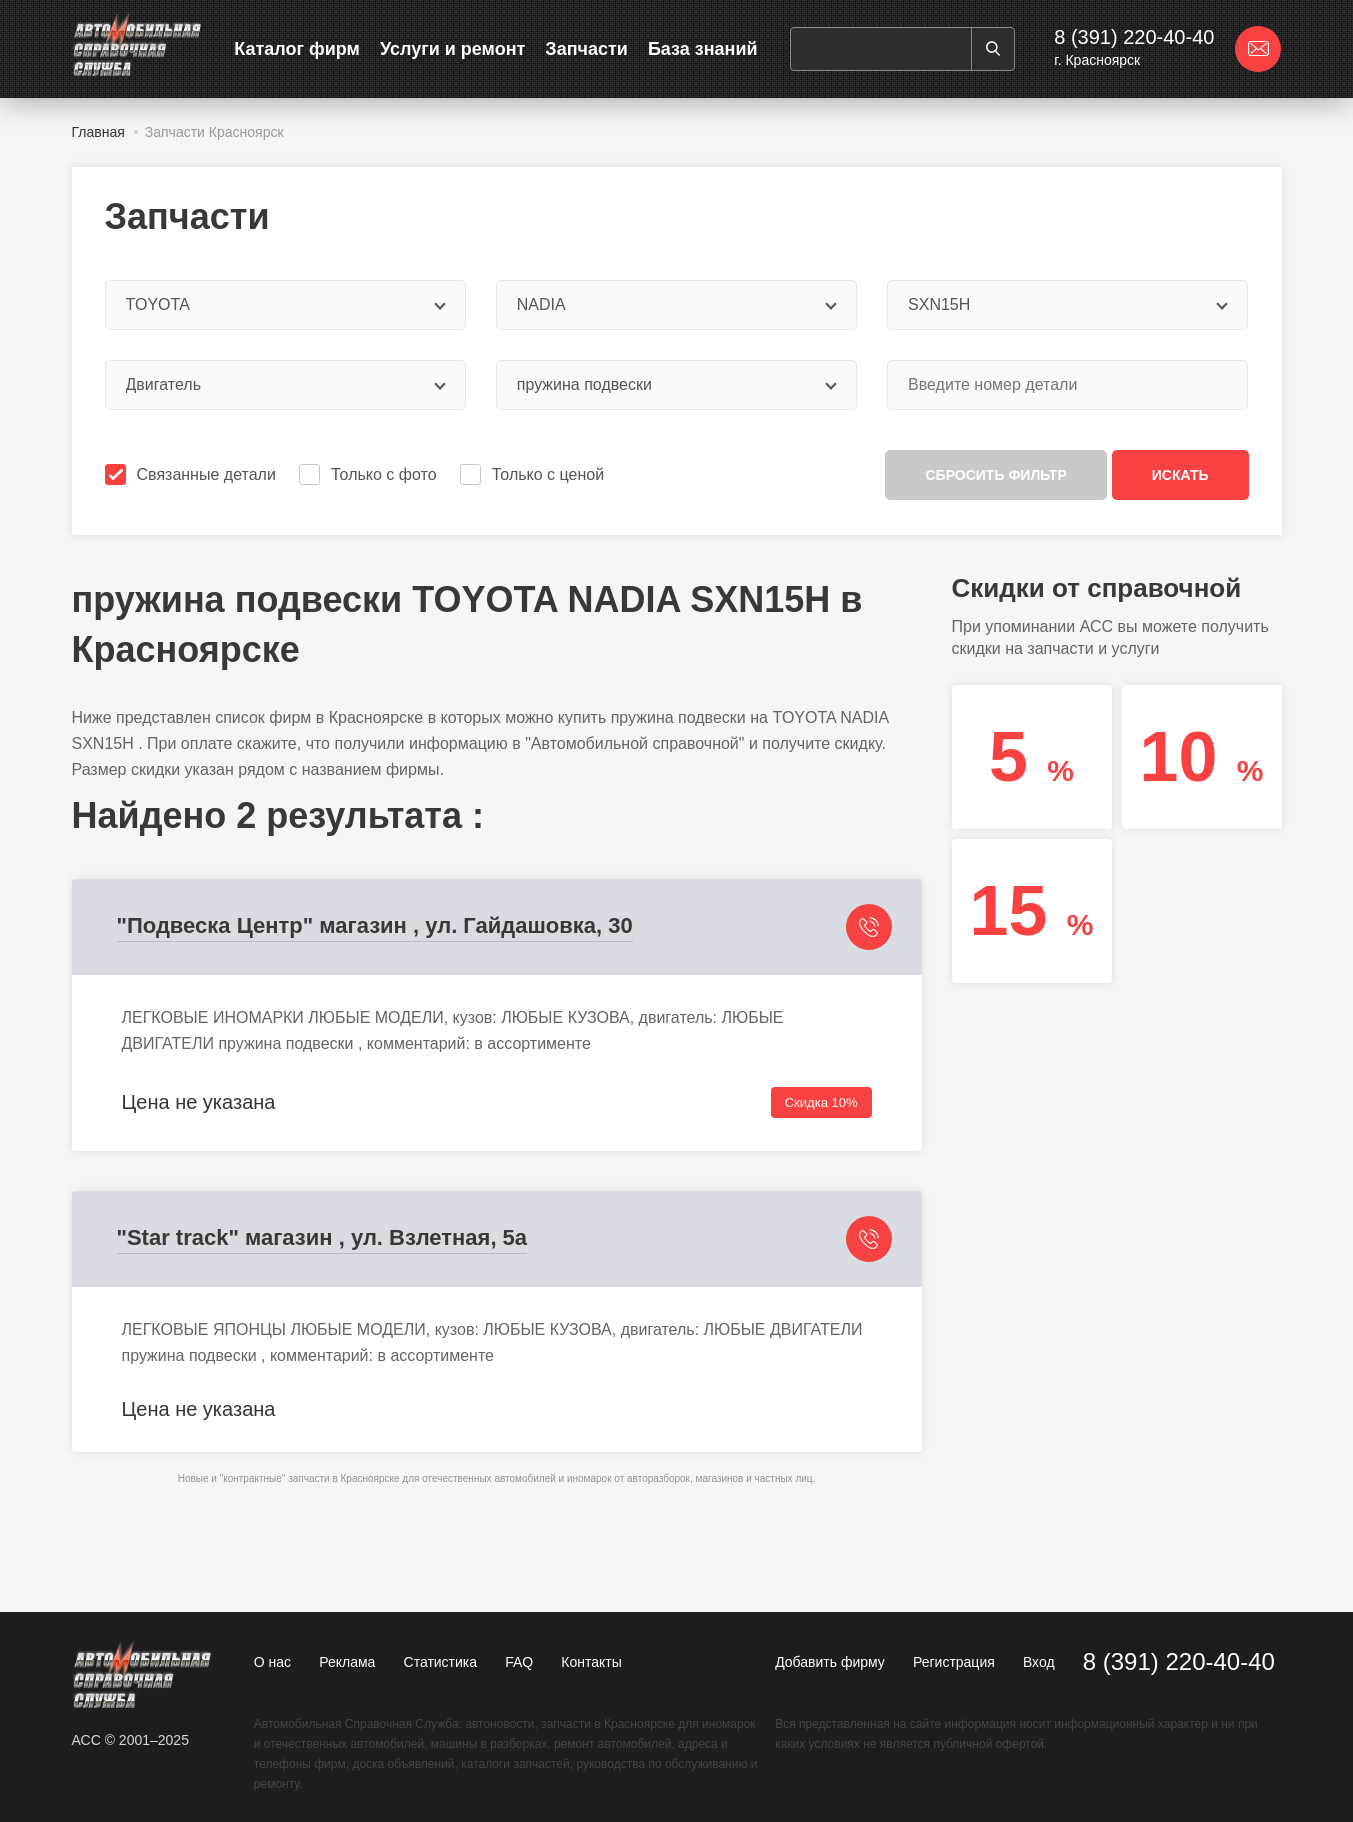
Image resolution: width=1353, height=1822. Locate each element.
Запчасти (586, 49)
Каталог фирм (297, 49)
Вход (1039, 1662)
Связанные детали (192, 474)
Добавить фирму (830, 1662)
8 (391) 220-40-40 (1134, 37)
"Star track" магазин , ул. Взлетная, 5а (322, 1237)
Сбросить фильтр (995, 475)
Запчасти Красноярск (214, 132)
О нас (272, 1662)
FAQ (519, 1662)
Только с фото (369, 474)
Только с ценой (534, 474)
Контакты (591, 1662)
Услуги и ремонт (452, 49)
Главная (98, 132)
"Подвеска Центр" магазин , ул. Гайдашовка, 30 (375, 925)
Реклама (347, 1662)
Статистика (441, 1662)
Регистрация (954, 1662)
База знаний (703, 49)
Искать (1180, 475)
